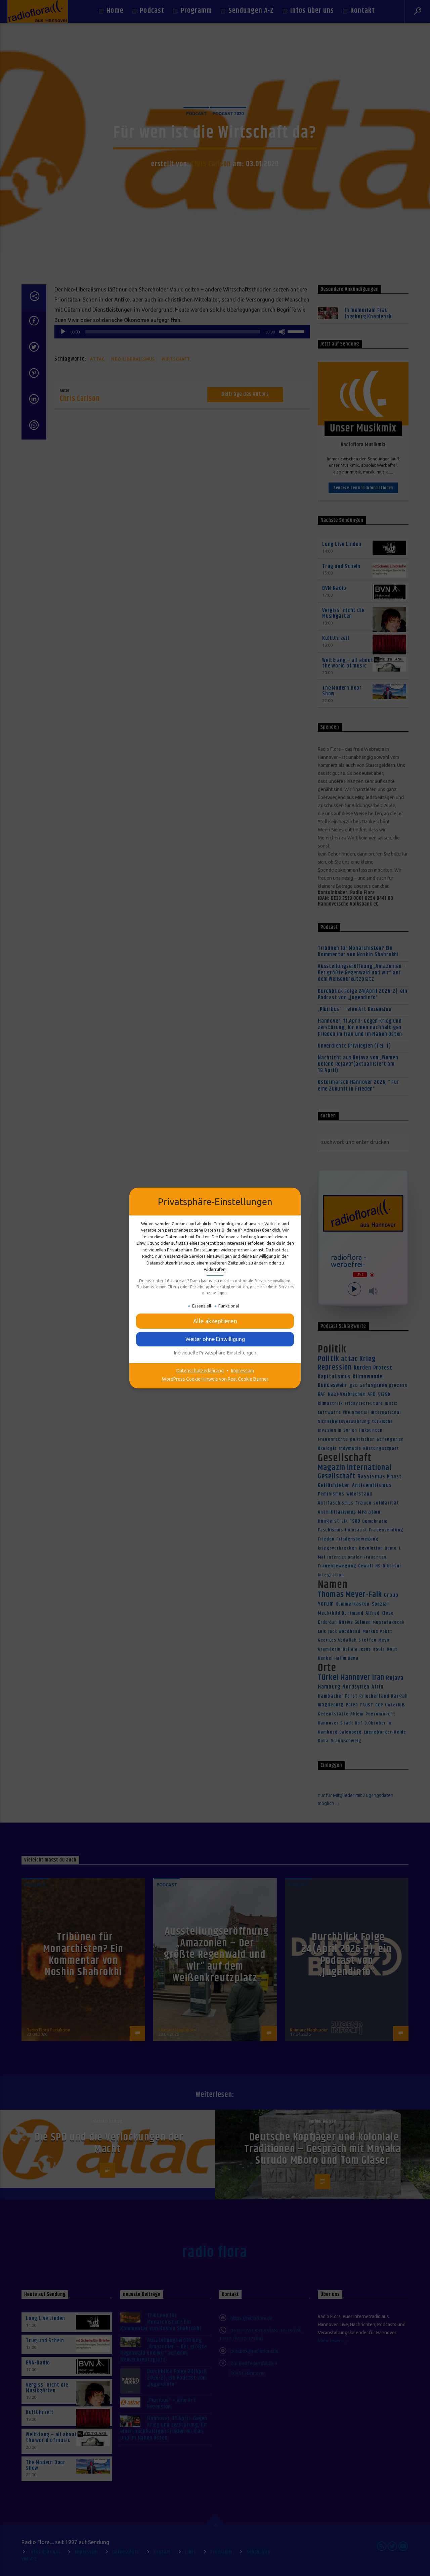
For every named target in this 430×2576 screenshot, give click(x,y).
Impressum (242, 1370)
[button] (215, 1321)
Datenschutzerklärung (200, 1370)
